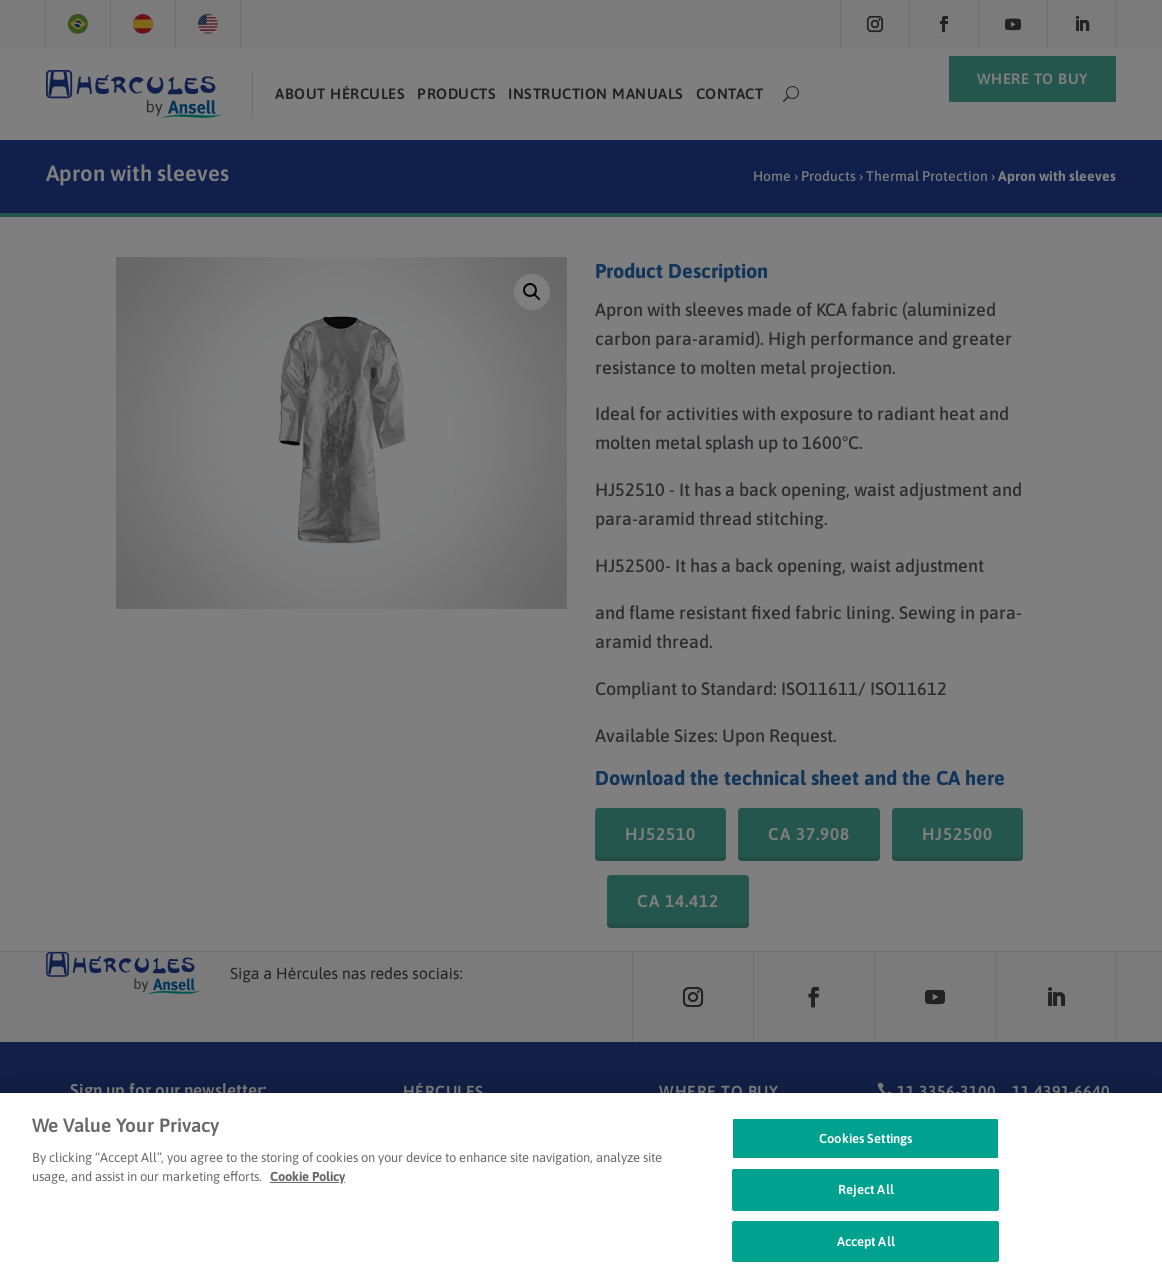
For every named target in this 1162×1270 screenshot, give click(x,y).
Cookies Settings (865, 1153)
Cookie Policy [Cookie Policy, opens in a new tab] (307, 1191)
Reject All (866, 1205)
